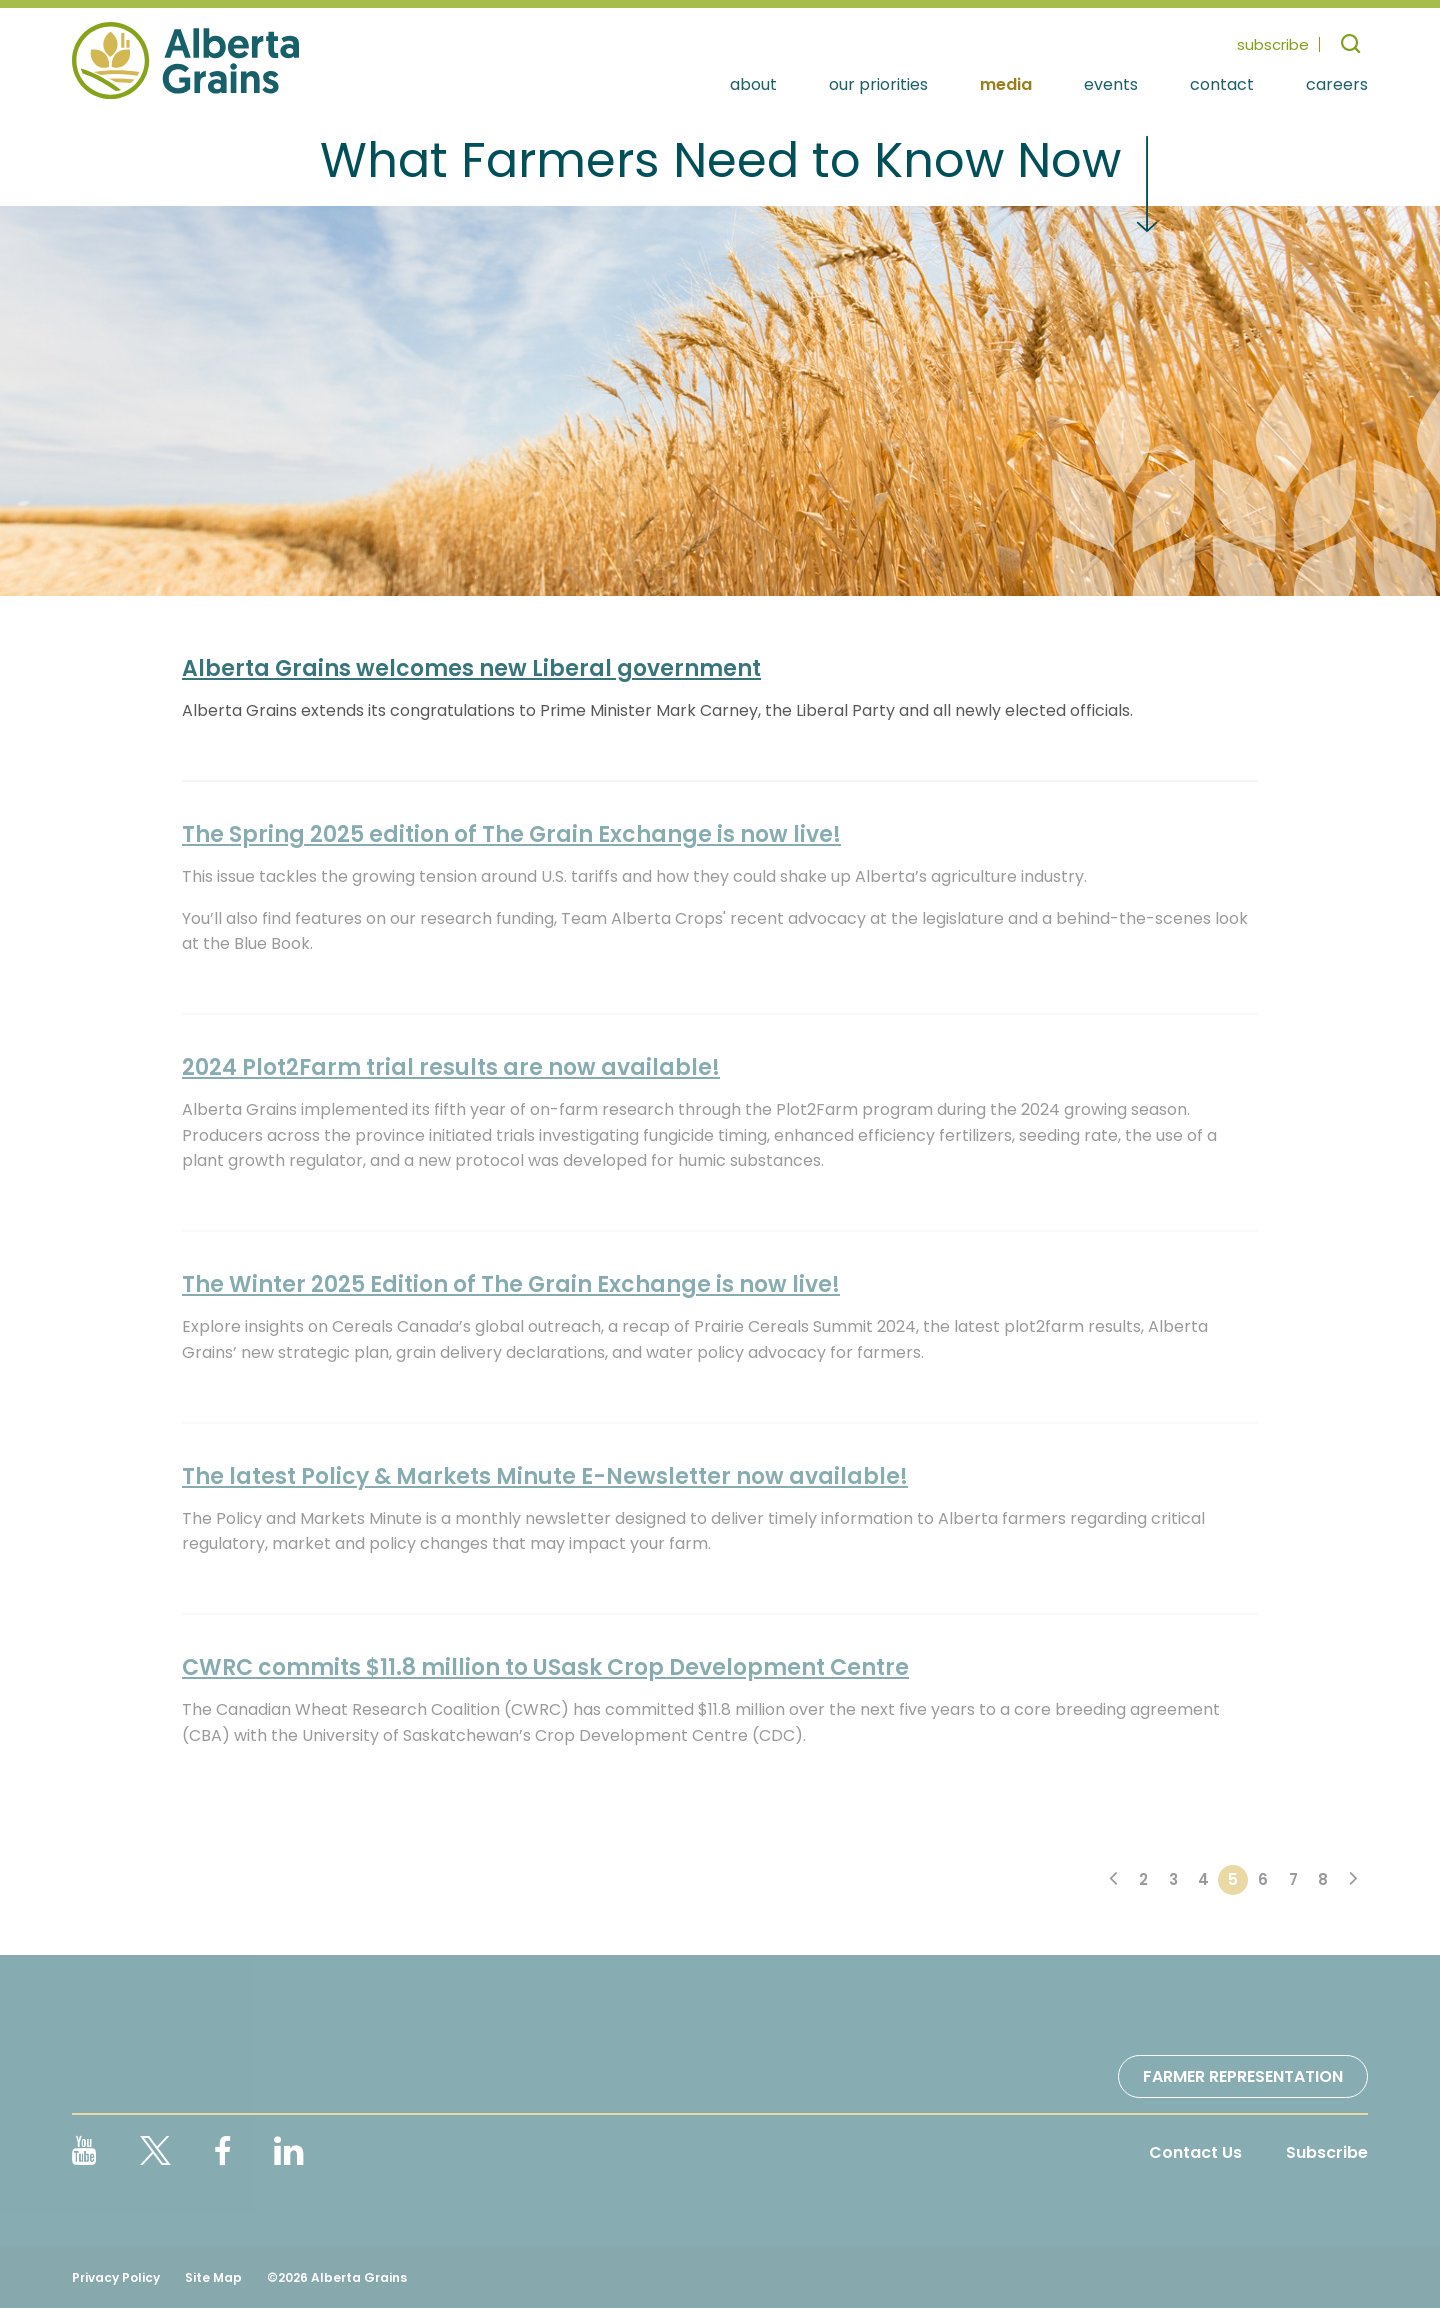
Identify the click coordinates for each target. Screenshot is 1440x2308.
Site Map (213, 2277)
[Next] (1353, 1880)
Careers (1337, 85)
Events (1111, 85)
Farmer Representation (1243, 2076)
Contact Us (1195, 2152)
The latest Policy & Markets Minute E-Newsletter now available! (545, 1476)
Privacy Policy (116, 2277)
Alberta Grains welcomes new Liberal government (471, 668)
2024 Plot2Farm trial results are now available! (451, 1067)
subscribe (1273, 44)
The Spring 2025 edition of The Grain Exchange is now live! (511, 834)
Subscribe (1327, 2152)
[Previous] (1113, 1880)
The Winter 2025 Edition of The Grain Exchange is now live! (511, 1284)
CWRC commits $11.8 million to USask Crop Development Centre (545, 1667)
